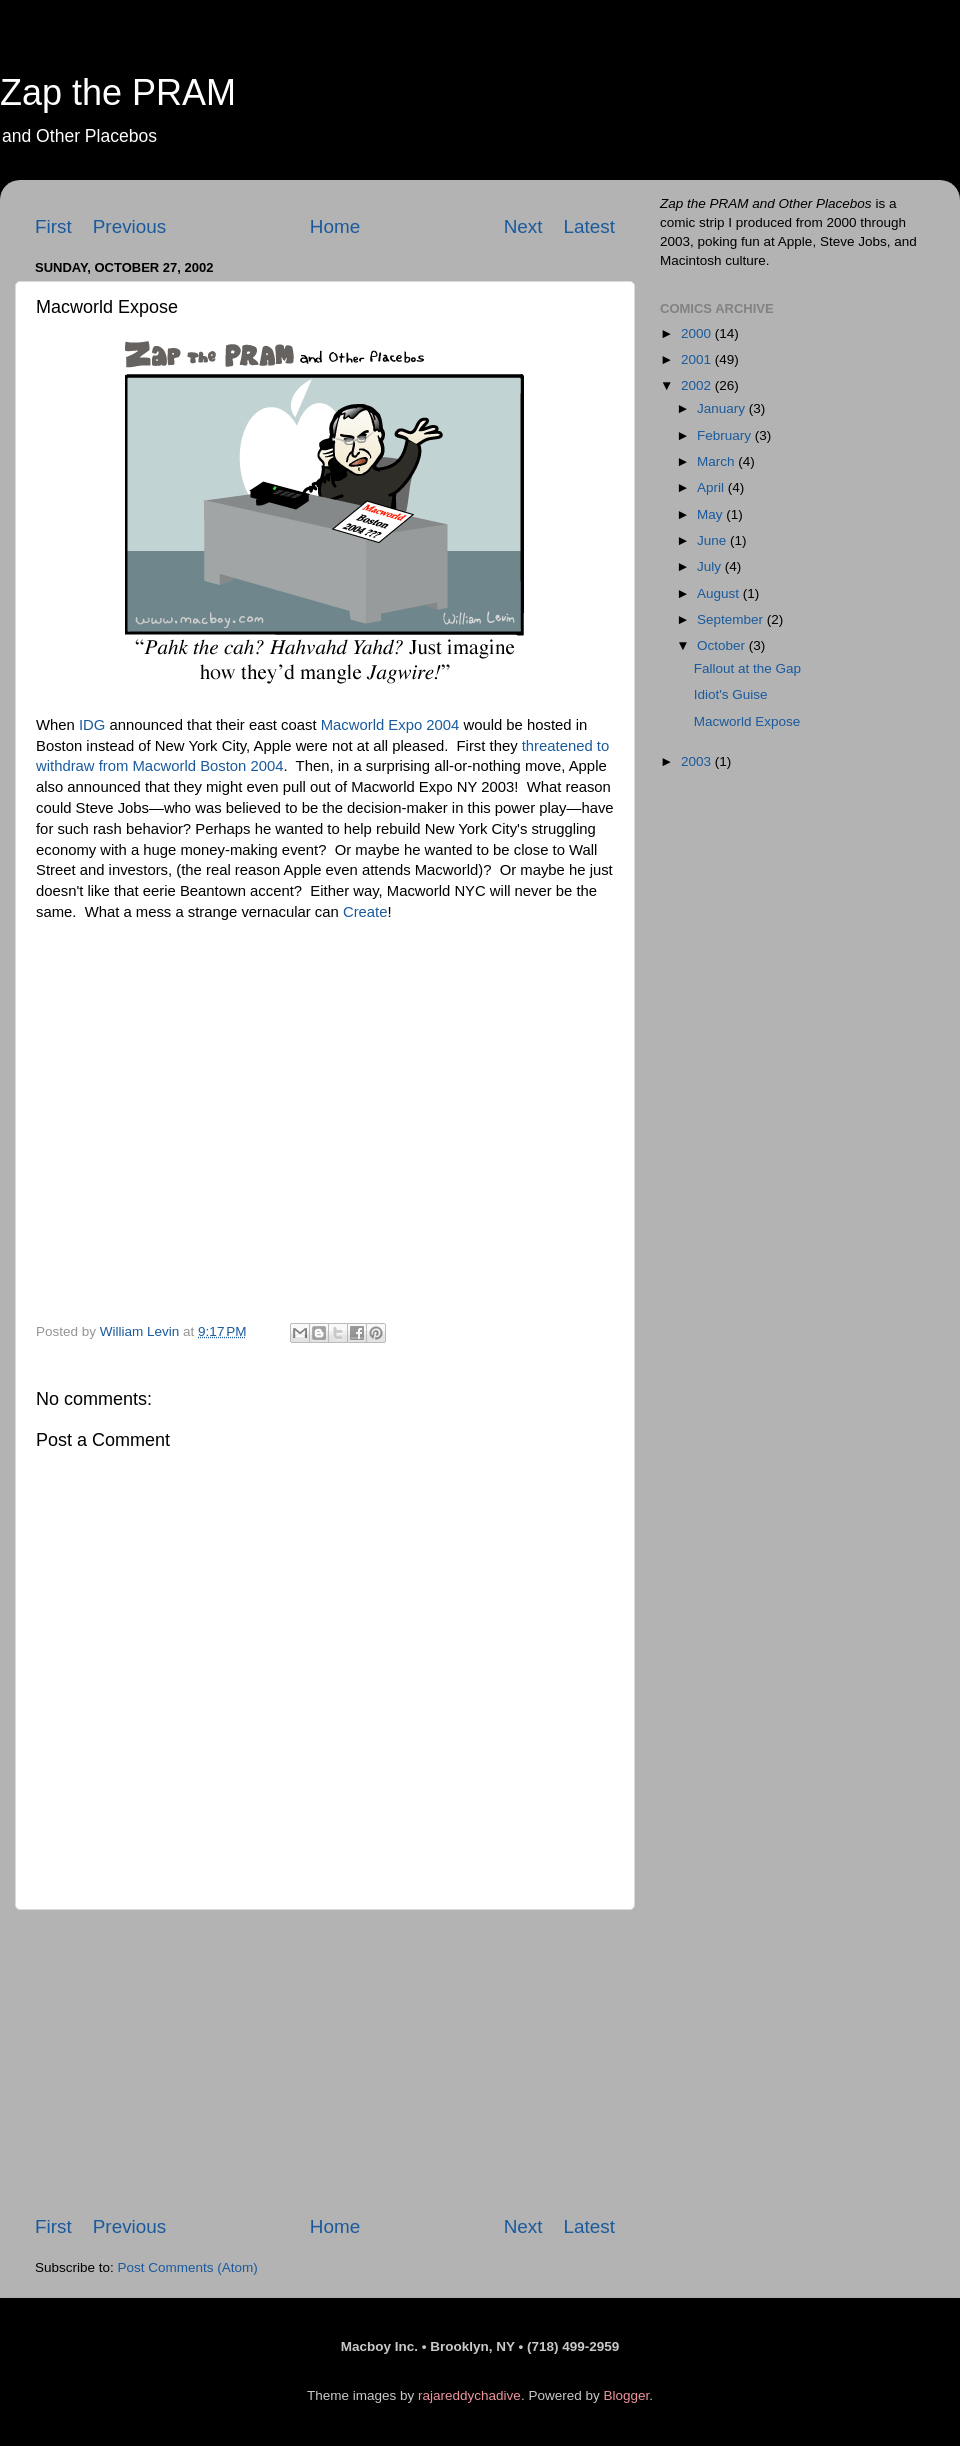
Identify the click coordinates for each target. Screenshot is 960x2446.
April (712, 487)
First (53, 226)
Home (335, 226)
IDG (92, 725)
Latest (589, 226)
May (711, 514)
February (726, 435)
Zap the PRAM (118, 92)
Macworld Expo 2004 (390, 725)
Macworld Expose (747, 721)
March (717, 461)
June (713, 540)
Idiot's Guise (731, 694)
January (723, 408)
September (732, 619)
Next (523, 226)
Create (365, 912)
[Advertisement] (325, 2062)
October (723, 645)
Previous (130, 226)
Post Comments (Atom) (188, 2267)
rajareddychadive (469, 2395)
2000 (698, 333)
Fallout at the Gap (747, 668)
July (711, 566)
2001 (698, 359)
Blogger (626, 2395)
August (720, 593)
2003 (698, 761)
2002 (698, 385)
